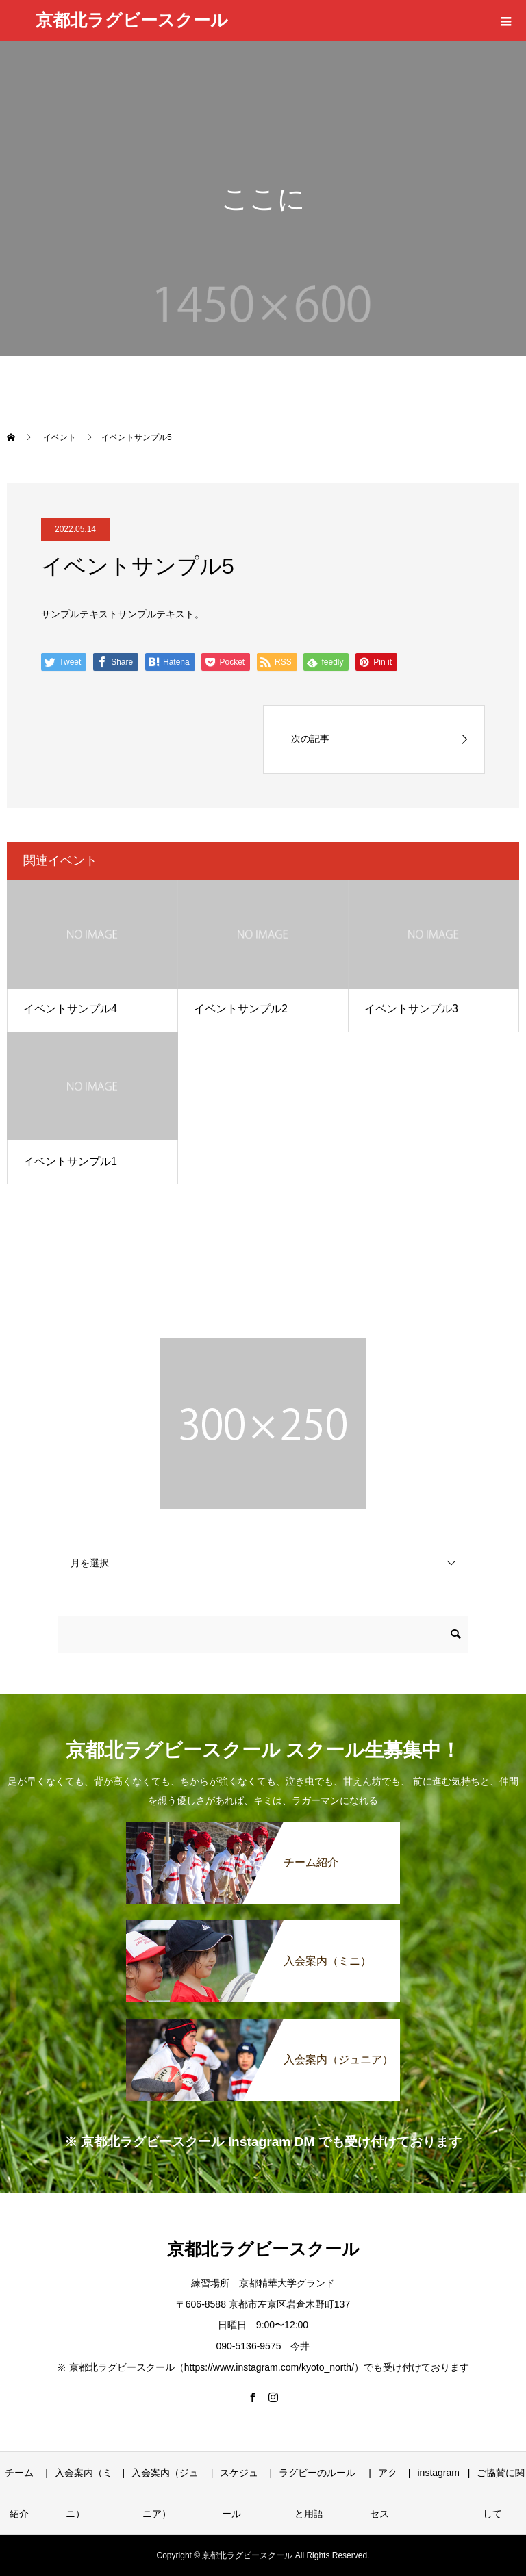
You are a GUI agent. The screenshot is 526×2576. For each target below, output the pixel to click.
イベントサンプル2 (241, 1009)
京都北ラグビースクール (132, 19)
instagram (438, 2472)
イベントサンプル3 (411, 1009)
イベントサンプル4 (70, 1009)
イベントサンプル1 (70, 1161)
